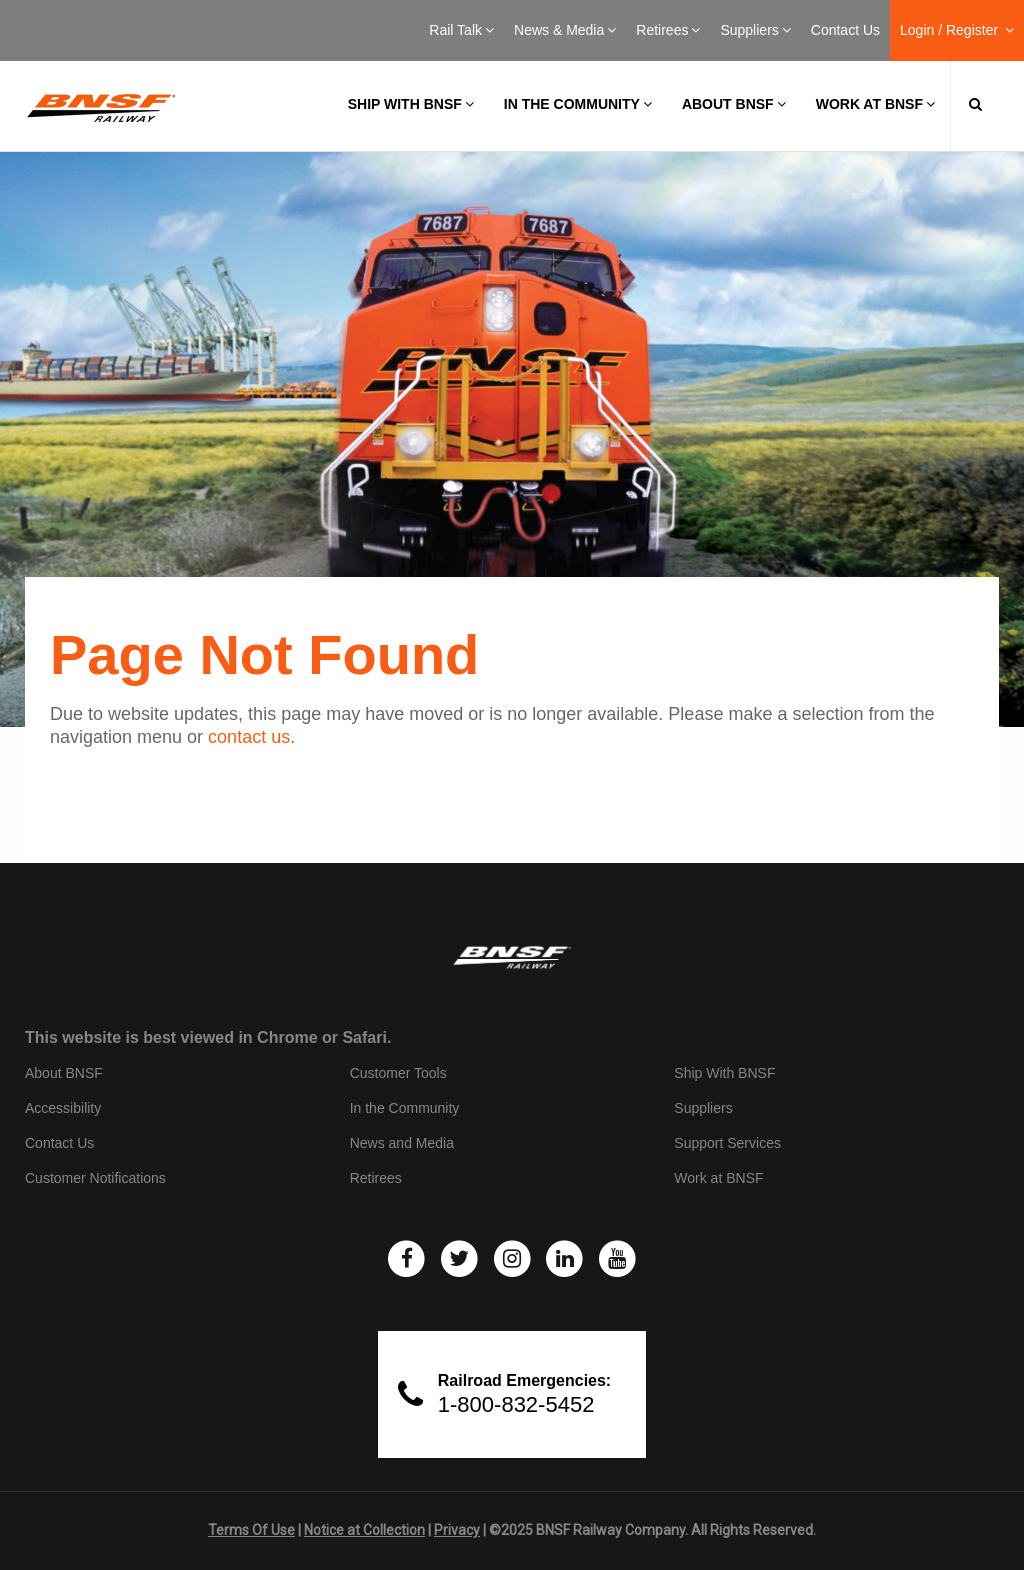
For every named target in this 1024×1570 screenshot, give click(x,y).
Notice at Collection (364, 1530)
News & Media (565, 30)
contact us (249, 737)
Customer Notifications (95, 1178)
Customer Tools (398, 1073)
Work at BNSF (875, 104)
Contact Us (845, 30)
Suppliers (755, 30)
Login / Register (957, 30)
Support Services (727, 1143)
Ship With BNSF (724, 1073)
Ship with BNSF (411, 104)
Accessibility (63, 1108)
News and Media (402, 1143)
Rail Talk (461, 30)
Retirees (668, 30)
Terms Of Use (251, 1530)
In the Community (578, 104)
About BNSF (734, 104)
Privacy (457, 1530)
